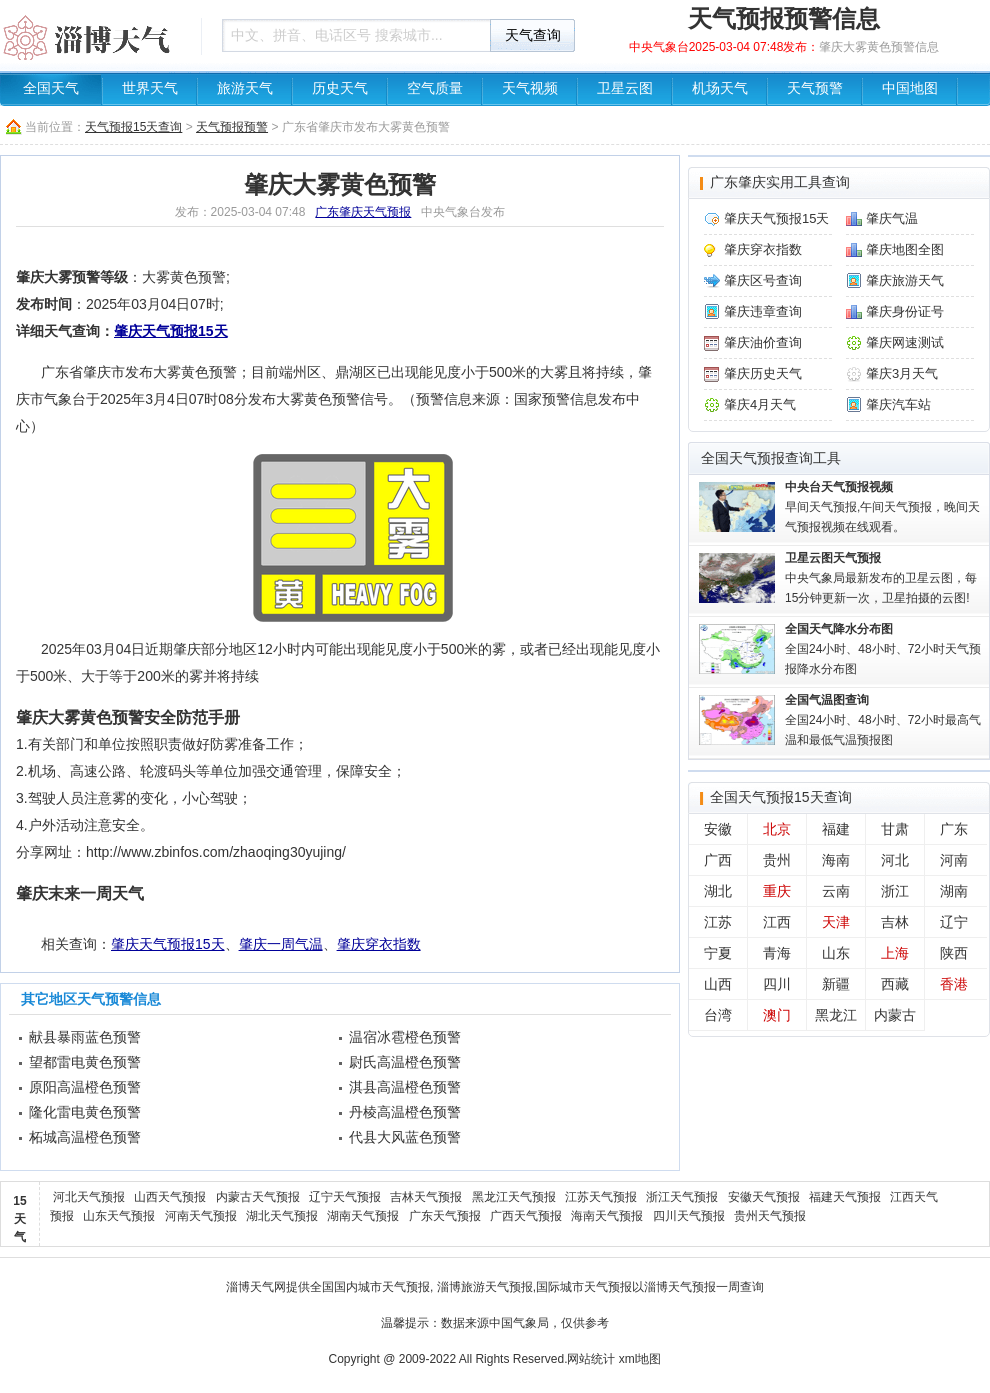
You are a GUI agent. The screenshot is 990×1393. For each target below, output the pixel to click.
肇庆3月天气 (902, 373)
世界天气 (150, 88)
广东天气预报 (445, 1216)
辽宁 (954, 922)
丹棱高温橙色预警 (405, 1112)
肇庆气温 (892, 218)
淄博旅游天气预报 (485, 1287)
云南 (836, 891)
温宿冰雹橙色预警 (405, 1037)
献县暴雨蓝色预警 (85, 1037)
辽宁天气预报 (345, 1197)
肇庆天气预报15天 (171, 331)
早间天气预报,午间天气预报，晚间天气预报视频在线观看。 (882, 507)
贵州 (777, 860)
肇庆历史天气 (763, 373)
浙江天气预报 (682, 1197)
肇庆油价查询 (763, 342)
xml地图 (640, 1359)
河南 (954, 860)
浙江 (895, 891)
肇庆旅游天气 (905, 280)
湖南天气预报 (363, 1216)
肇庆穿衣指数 (379, 944)
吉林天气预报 (426, 1197)
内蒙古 (895, 1015)
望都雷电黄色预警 (85, 1062)
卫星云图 (625, 88)
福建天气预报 (845, 1197)
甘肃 (895, 829)
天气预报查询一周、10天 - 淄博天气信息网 (95, 35)
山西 (718, 984)
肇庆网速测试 (905, 342)
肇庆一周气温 (281, 944)
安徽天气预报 (764, 1197)
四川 (777, 984)
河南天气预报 (201, 1216)
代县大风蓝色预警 (405, 1137)
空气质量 (435, 88)
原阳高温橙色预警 (85, 1087)
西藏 (895, 984)
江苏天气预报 (601, 1197)
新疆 (836, 984)
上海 (895, 953)
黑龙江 (836, 1015)
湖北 (718, 891)
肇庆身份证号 (905, 311)
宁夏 (718, 953)
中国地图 (910, 88)
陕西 (954, 953)
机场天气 (720, 88)
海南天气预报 (607, 1216)
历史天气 (340, 88)
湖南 (954, 891)
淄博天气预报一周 (692, 1287)
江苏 (718, 922)
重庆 (777, 891)
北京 (777, 829)
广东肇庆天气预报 (363, 212)
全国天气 (51, 88)
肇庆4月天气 (760, 404)
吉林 (895, 922)
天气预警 (815, 88)
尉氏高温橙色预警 (405, 1062)
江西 (777, 922)
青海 (777, 953)
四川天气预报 (689, 1216)
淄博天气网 (256, 1287)
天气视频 (530, 88)
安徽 (718, 829)
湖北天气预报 (282, 1216)
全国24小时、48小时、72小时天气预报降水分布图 (883, 649)
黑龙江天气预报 (514, 1197)
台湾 (718, 1015)
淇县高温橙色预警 (405, 1087)
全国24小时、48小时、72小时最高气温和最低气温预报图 (883, 720)
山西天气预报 (170, 1197)
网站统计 (591, 1359)
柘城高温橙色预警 (85, 1137)
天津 (836, 922)
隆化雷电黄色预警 (85, 1112)
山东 (836, 953)
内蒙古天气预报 (258, 1197)
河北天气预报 (89, 1197)
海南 (836, 860)
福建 (836, 829)
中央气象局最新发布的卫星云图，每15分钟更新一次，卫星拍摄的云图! (881, 578)
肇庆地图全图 (905, 249)
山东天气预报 (119, 1216)
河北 (895, 860)
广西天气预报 (526, 1216)
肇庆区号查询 (763, 280)
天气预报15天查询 (133, 127)
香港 (954, 984)
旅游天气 (245, 88)
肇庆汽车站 (898, 404)
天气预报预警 (232, 127)
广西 (718, 860)
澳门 (777, 1015)
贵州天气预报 (770, 1216)
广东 (954, 829)
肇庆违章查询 (763, 311)
